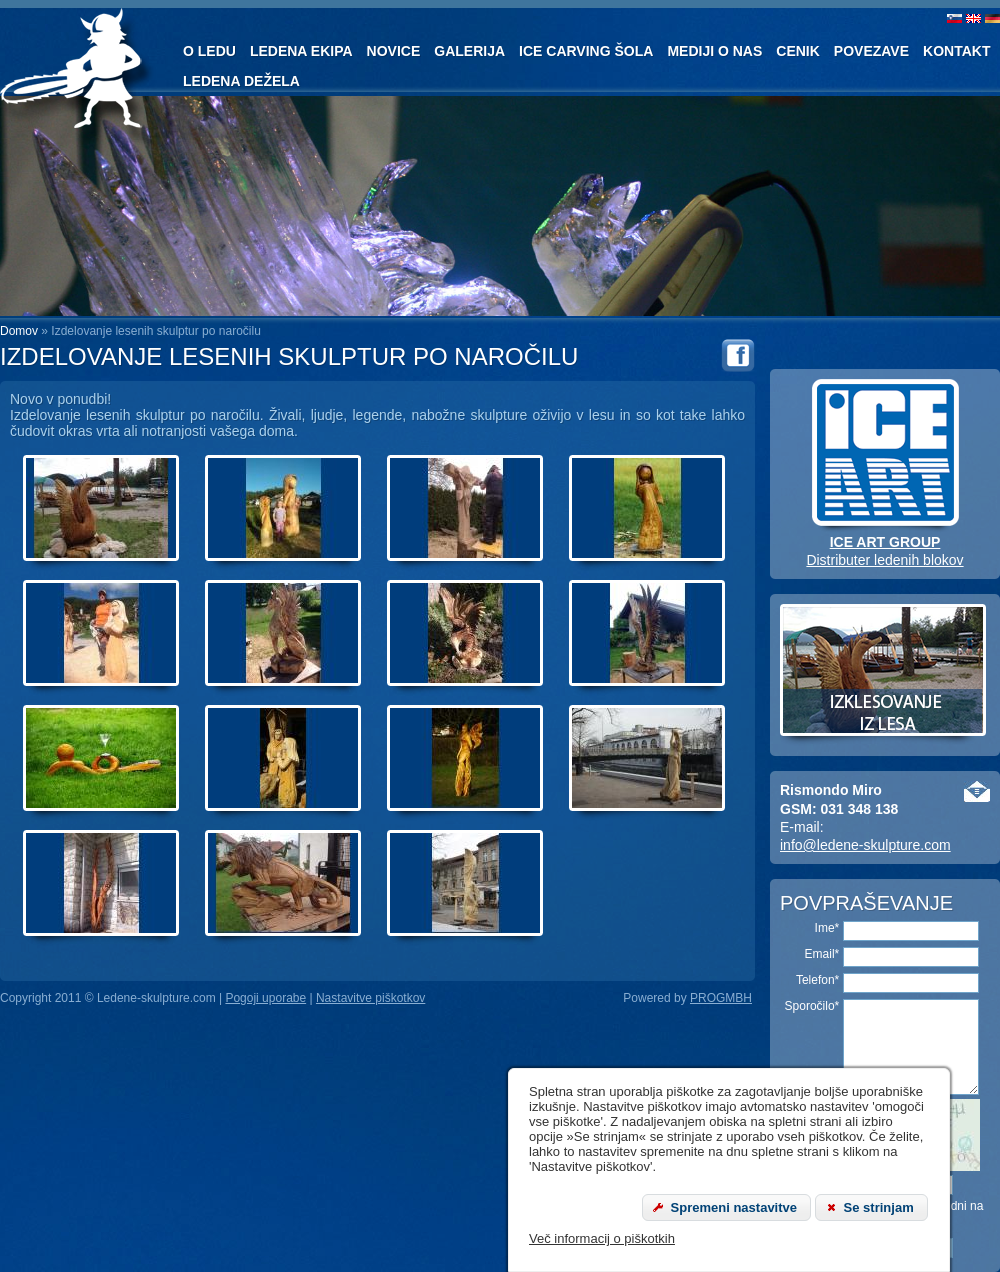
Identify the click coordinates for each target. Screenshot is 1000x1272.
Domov (19, 331)
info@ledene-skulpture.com (865, 845)
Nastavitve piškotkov (370, 998)
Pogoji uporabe (265, 998)
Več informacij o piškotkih (602, 1238)
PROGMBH (721, 998)
